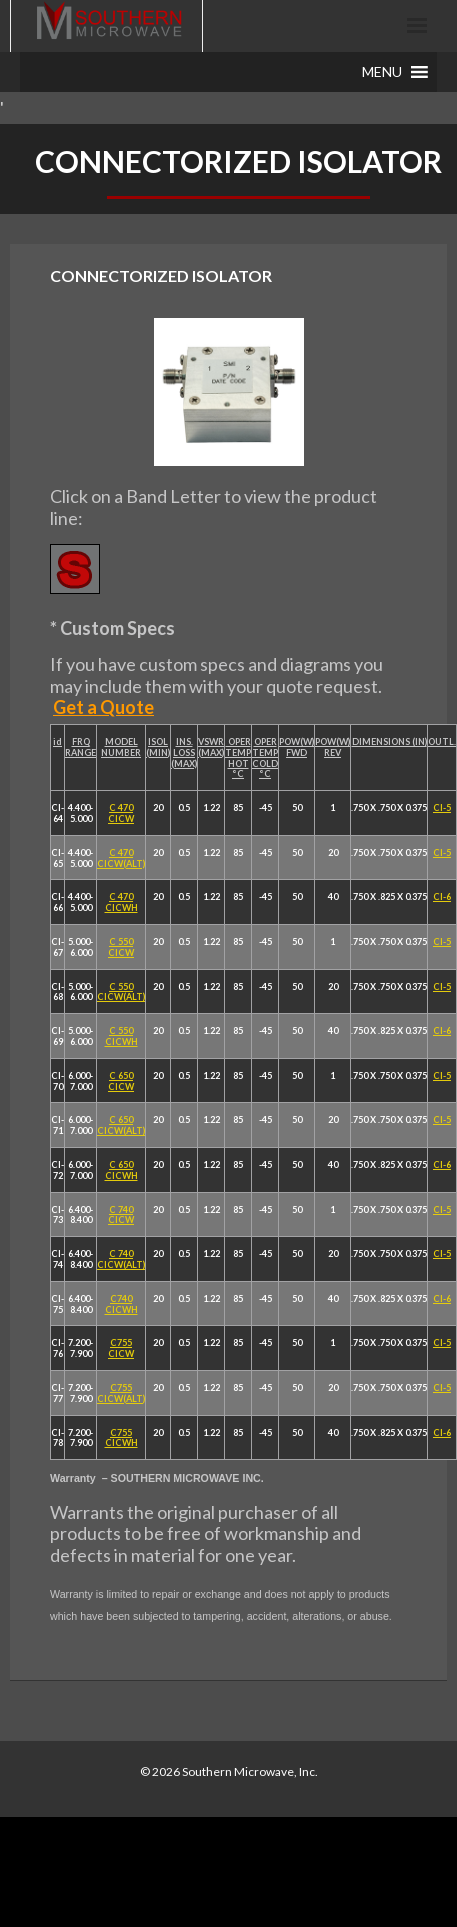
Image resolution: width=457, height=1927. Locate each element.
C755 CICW (121, 1348)
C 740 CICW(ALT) (121, 1259)
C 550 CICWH (121, 1036)
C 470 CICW (121, 813)
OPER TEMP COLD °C (265, 757)
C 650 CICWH (121, 1170)
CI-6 (442, 896)
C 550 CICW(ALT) (121, 992)
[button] (382, 72)
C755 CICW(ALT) (121, 1393)
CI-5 (442, 807)
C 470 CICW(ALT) (121, 858)
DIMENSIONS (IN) (389, 741)
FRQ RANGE (80, 747)
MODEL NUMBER (121, 747)
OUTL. (442, 741)
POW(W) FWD (296, 747)
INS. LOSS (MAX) (184, 752)
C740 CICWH (121, 1304)
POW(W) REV (332, 747)
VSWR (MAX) (211, 747)
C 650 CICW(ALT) (121, 1125)
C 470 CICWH (121, 902)
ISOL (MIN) (158, 747)
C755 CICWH (121, 1438)
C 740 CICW (121, 1215)
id (57, 741)
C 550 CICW (121, 947)
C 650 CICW (121, 1081)
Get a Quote (103, 707)
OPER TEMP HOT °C (238, 757)
